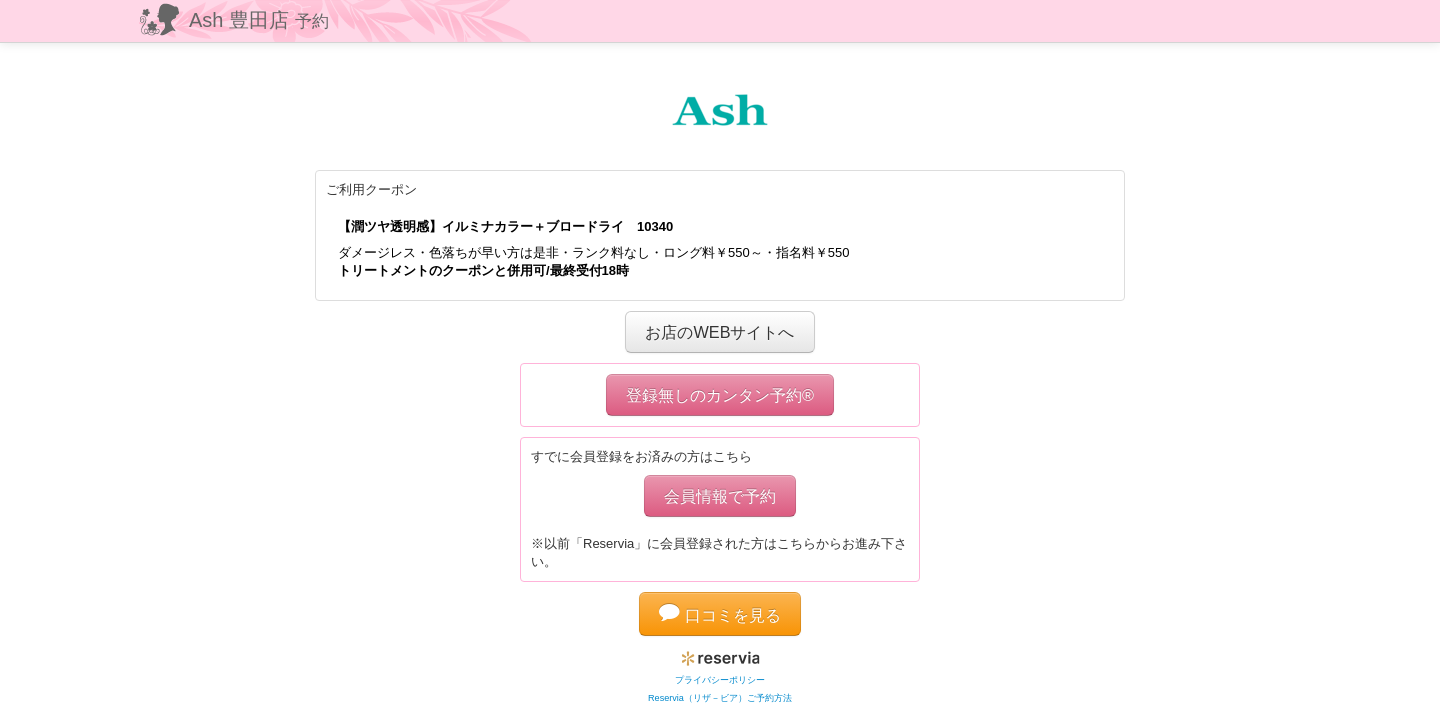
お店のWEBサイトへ (719, 332)
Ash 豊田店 (259, 20)
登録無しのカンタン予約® (720, 395)
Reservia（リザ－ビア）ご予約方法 (720, 698)
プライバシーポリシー (720, 680)
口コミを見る (720, 615)
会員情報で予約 (720, 496)
